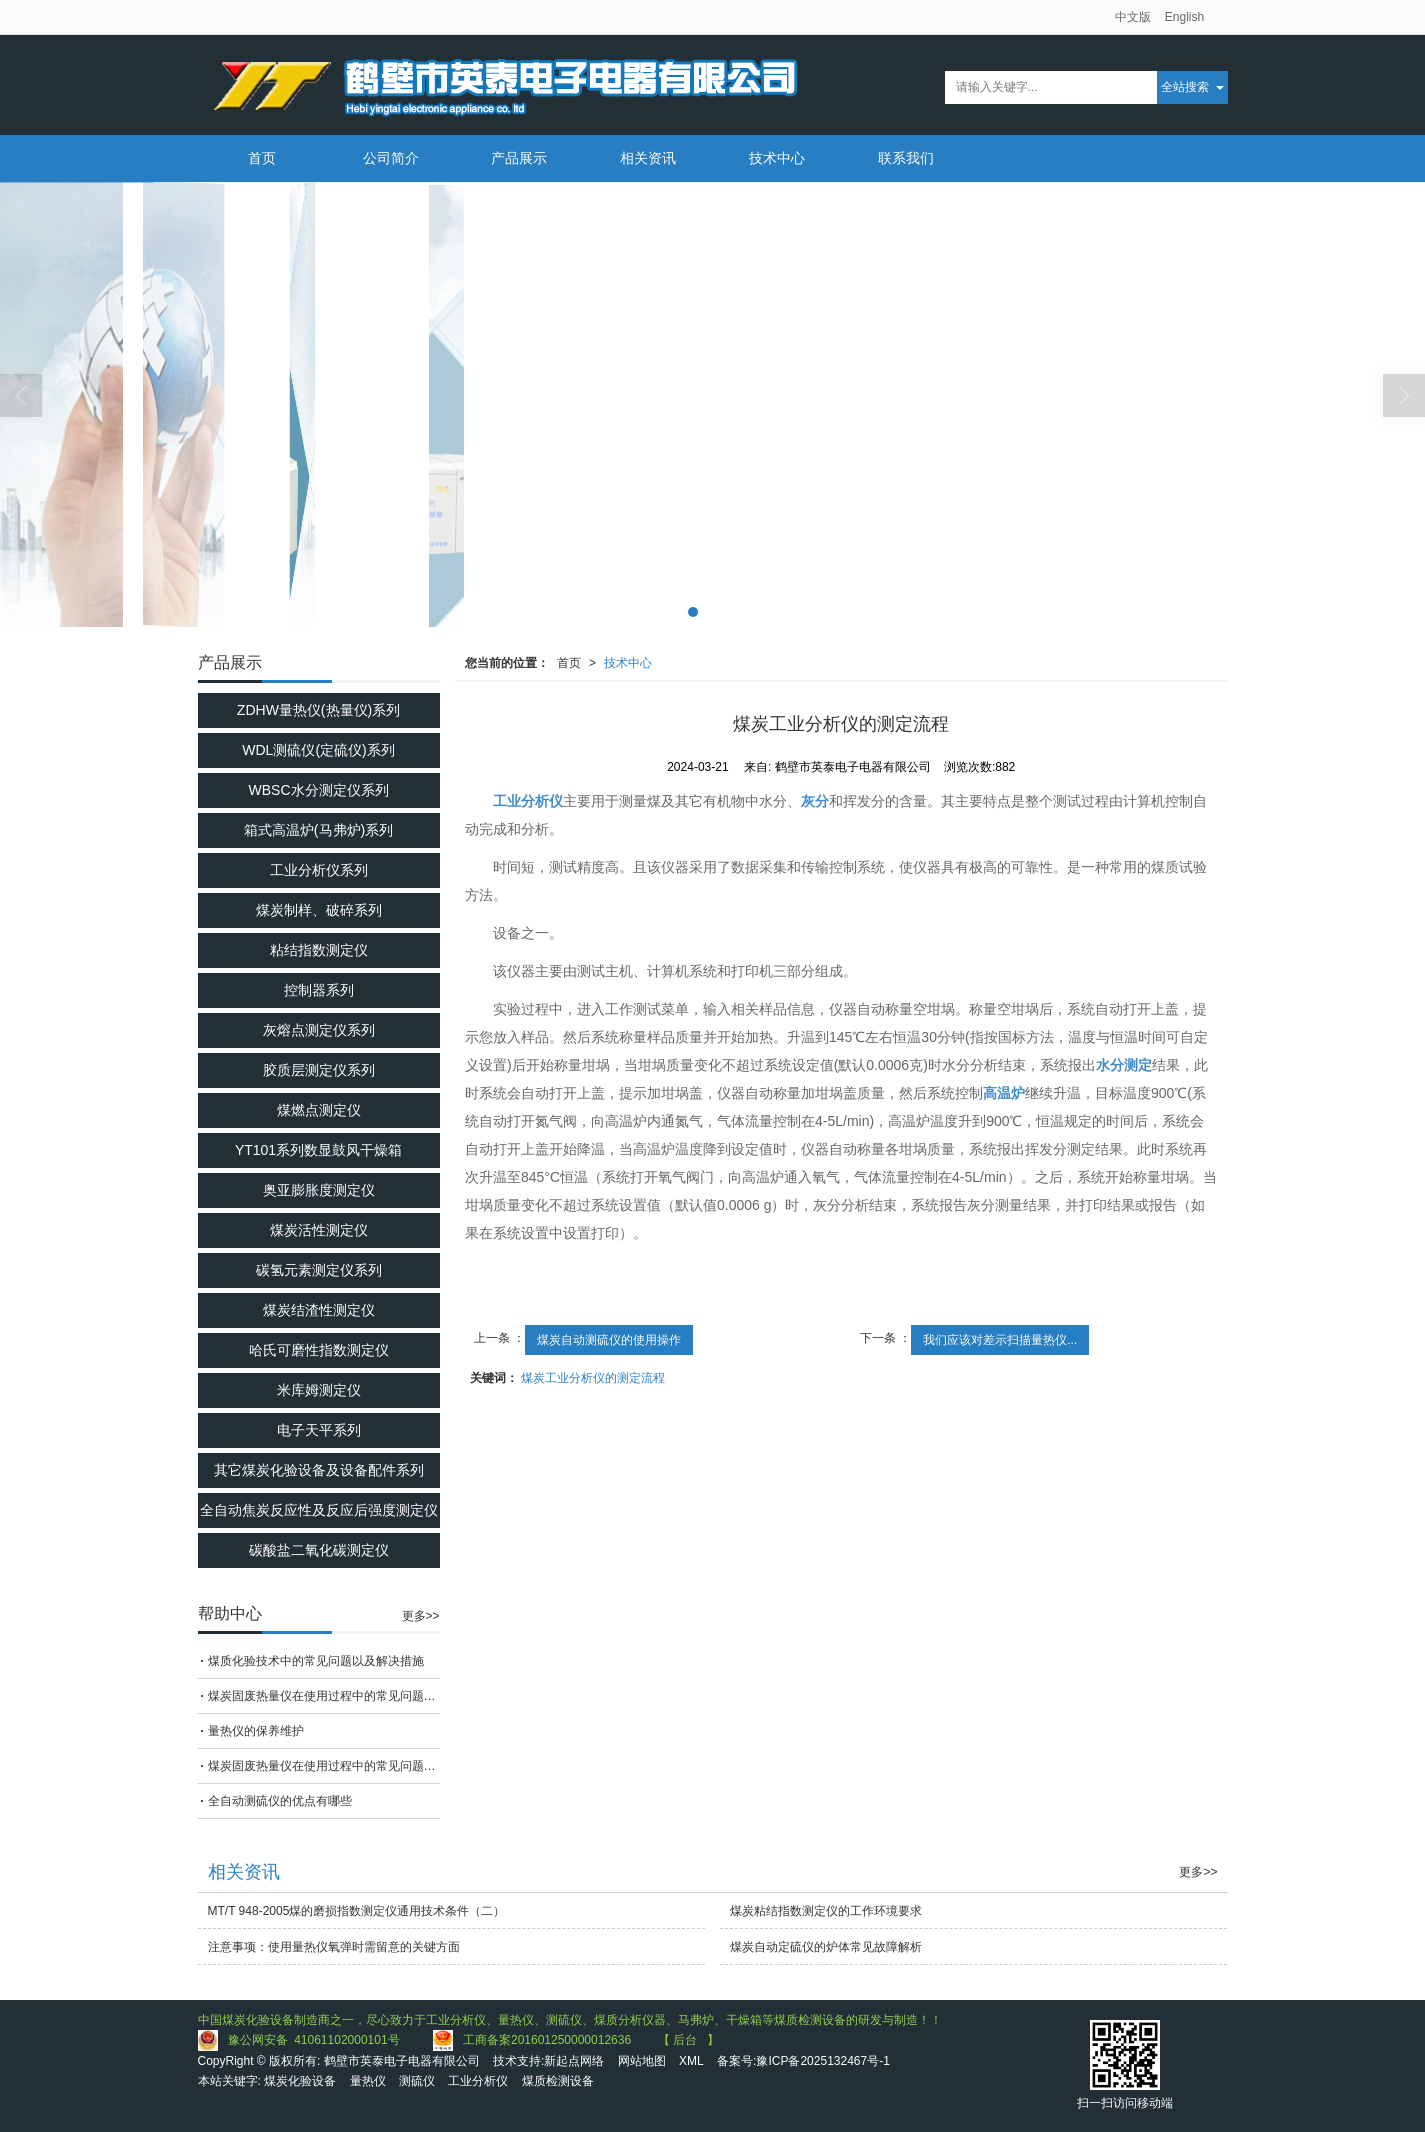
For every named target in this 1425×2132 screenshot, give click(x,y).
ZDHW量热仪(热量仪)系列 (318, 710)
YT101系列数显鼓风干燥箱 (318, 1150)
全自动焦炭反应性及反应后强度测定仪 (319, 1510)
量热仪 (368, 2081)
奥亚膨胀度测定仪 (319, 1190)
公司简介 (391, 158)
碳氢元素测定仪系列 (319, 1270)
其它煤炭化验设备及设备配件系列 (319, 1470)
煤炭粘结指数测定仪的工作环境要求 (826, 1911)
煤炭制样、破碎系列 (319, 910)
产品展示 (519, 158)
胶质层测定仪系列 (319, 1070)
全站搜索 (1185, 87)
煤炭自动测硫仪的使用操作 (609, 1340)
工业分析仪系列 (319, 870)
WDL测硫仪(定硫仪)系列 (318, 750)
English (1184, 17)
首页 (262, 158)
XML (691, 2061)
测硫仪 (417, 2081)
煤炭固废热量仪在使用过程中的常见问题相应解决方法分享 (324, 1696)
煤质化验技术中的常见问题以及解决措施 (316, 1661)
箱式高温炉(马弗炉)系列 (318, 830)
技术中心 (777, 158)
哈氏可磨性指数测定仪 (319, 1350)
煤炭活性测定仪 (319, 1230)
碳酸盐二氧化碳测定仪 (319, 1550)
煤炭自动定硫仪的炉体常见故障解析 (826, 1947)
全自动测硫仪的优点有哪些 (280, 1801)
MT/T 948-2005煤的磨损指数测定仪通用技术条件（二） (357, 1911)
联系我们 (906, 158)
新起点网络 (574, 2061)
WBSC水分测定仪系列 (319, 790)
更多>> (421, 1616)
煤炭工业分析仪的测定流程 (593, 1378)
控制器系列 (319, 990)
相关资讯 (648, 158)
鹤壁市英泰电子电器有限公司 (402, 2061)
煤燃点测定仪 (319, 1110)
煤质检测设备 (558, 2081)
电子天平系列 (319, 1430)
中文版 (1133, 17)
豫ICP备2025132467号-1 (822, 2061)
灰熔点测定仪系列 (319, 1030)
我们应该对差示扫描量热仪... (1000, 1340)
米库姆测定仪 (319, 1390)
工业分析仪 (478, 2081)
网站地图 (642, 2061)
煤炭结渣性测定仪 (319, 1310)
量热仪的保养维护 (256, 1731)
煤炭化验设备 (300, 2081)
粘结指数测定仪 (319, 950)
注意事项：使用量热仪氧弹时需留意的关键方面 (334, 1947)
